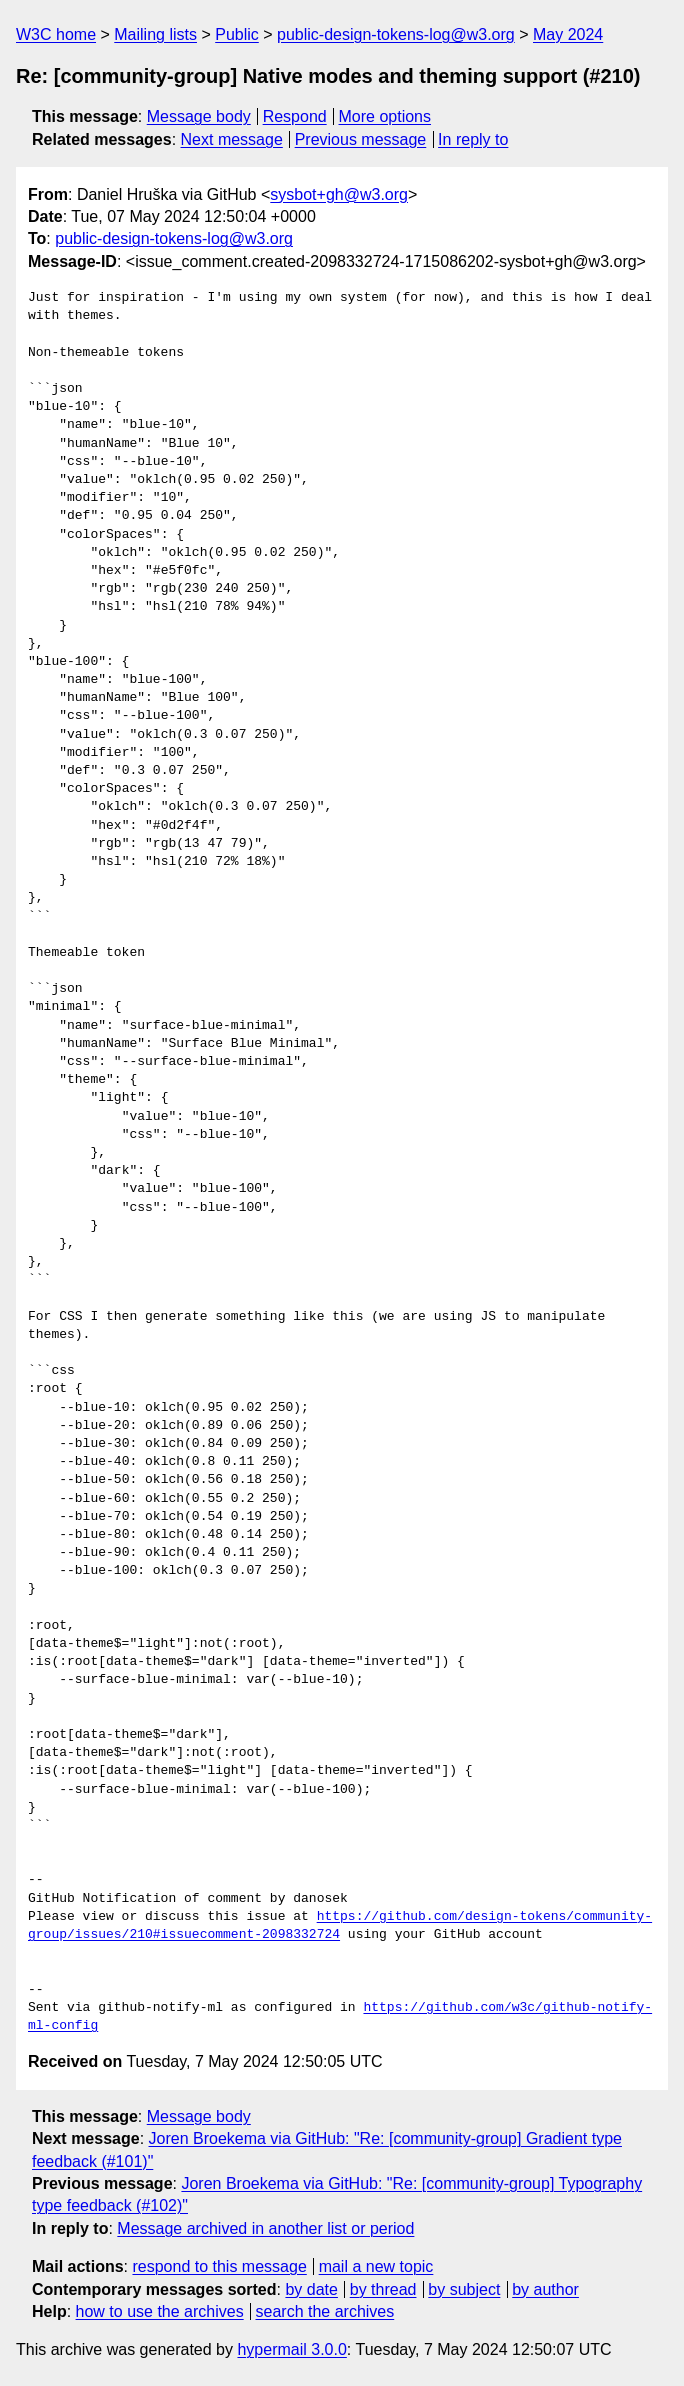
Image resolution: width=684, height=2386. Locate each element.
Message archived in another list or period (265, 2228)
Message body (199, 116)
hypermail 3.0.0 (291, 2349)
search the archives (325, 2311)
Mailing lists (155, 34)
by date (311, 2289)
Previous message (361, 139)
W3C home (56, 34)
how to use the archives (160, 2311)
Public (237, 34)
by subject (464, 2289)
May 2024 (568, 34)
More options (385, 116)
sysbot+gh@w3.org (339, 194)
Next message (232, 139)
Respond (295, 116)
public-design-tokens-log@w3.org (396, 34)
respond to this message (219, 2266)
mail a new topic (376, 2266)
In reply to (473, 139)
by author (545, 2289)
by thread (383, 2289)
